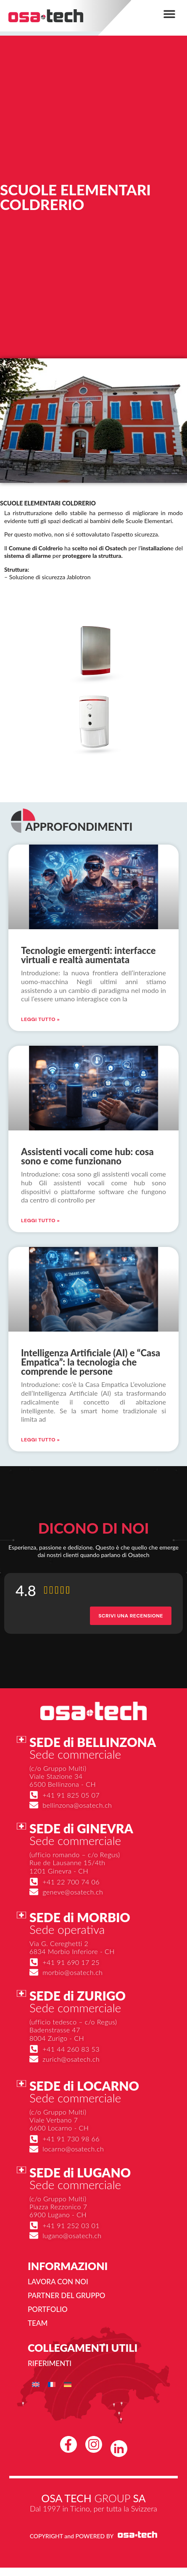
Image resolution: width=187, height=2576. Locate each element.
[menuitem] (36, 2384)
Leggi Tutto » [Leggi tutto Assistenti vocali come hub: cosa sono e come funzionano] (40, 1220)
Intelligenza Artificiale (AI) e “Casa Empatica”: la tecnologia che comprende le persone (90, 1362)
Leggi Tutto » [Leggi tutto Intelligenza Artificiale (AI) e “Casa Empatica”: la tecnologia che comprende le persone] (40, 1440)
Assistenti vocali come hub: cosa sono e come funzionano (87, 1156)
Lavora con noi (58, 2281)
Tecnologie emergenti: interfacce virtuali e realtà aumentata (88, 955)
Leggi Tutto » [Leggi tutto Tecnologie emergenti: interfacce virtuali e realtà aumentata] (40, 1019)
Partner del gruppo (66, 2295)
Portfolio (48, 2309)
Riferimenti (49, 2363)
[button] (169, 13)
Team (37, 2323)
